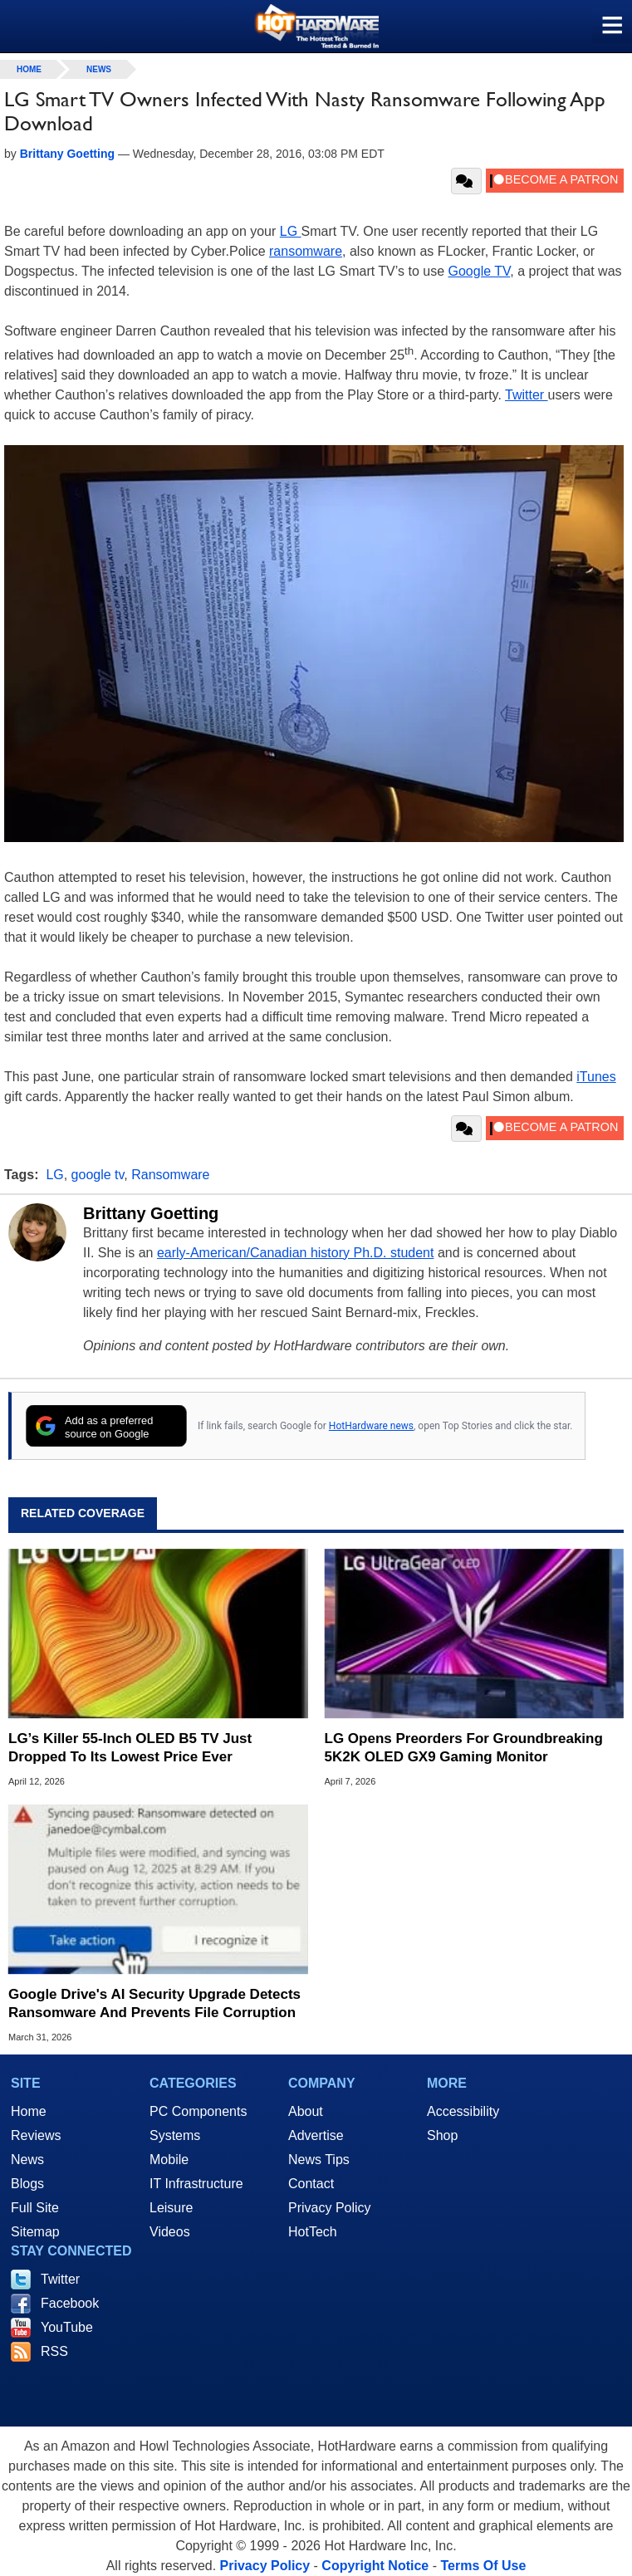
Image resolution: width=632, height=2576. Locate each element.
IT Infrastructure (196, 2184)
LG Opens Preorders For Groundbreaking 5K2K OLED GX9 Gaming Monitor (464, 1748)
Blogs (27, 2184)
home (29, 69)
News (98, 69)
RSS (54, 2351)
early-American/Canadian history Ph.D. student (295, 1253)
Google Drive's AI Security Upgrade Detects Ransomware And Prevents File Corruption (154, 2003)
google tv (98, 1175)
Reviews (36, 2135)
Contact (311, 2184)
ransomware (305, 251)
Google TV (479, 271)
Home (29, 2111)
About (305, 2111)
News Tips (319, 2159)
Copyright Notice (375, 2566)
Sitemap (35, 2232)
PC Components (198, 2111)
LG (290, 231)
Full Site (35, 2208)
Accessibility (463, 2111)
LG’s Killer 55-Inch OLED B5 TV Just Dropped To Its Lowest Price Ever (130, 1748)
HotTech (312, 2232)
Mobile (169, 2159)
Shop (442, 2135)
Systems (174, 2135)
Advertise (316, 2135)
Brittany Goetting (150, 1213)
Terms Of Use (483, 2566)
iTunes (595, 1077)
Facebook (70, 2303)
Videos (169, 2232)
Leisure (171, 2208)
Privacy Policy (329, 2208)
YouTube (67, 2327)
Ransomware (170, 1175)
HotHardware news (371, 1426)
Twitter (526, 395)
